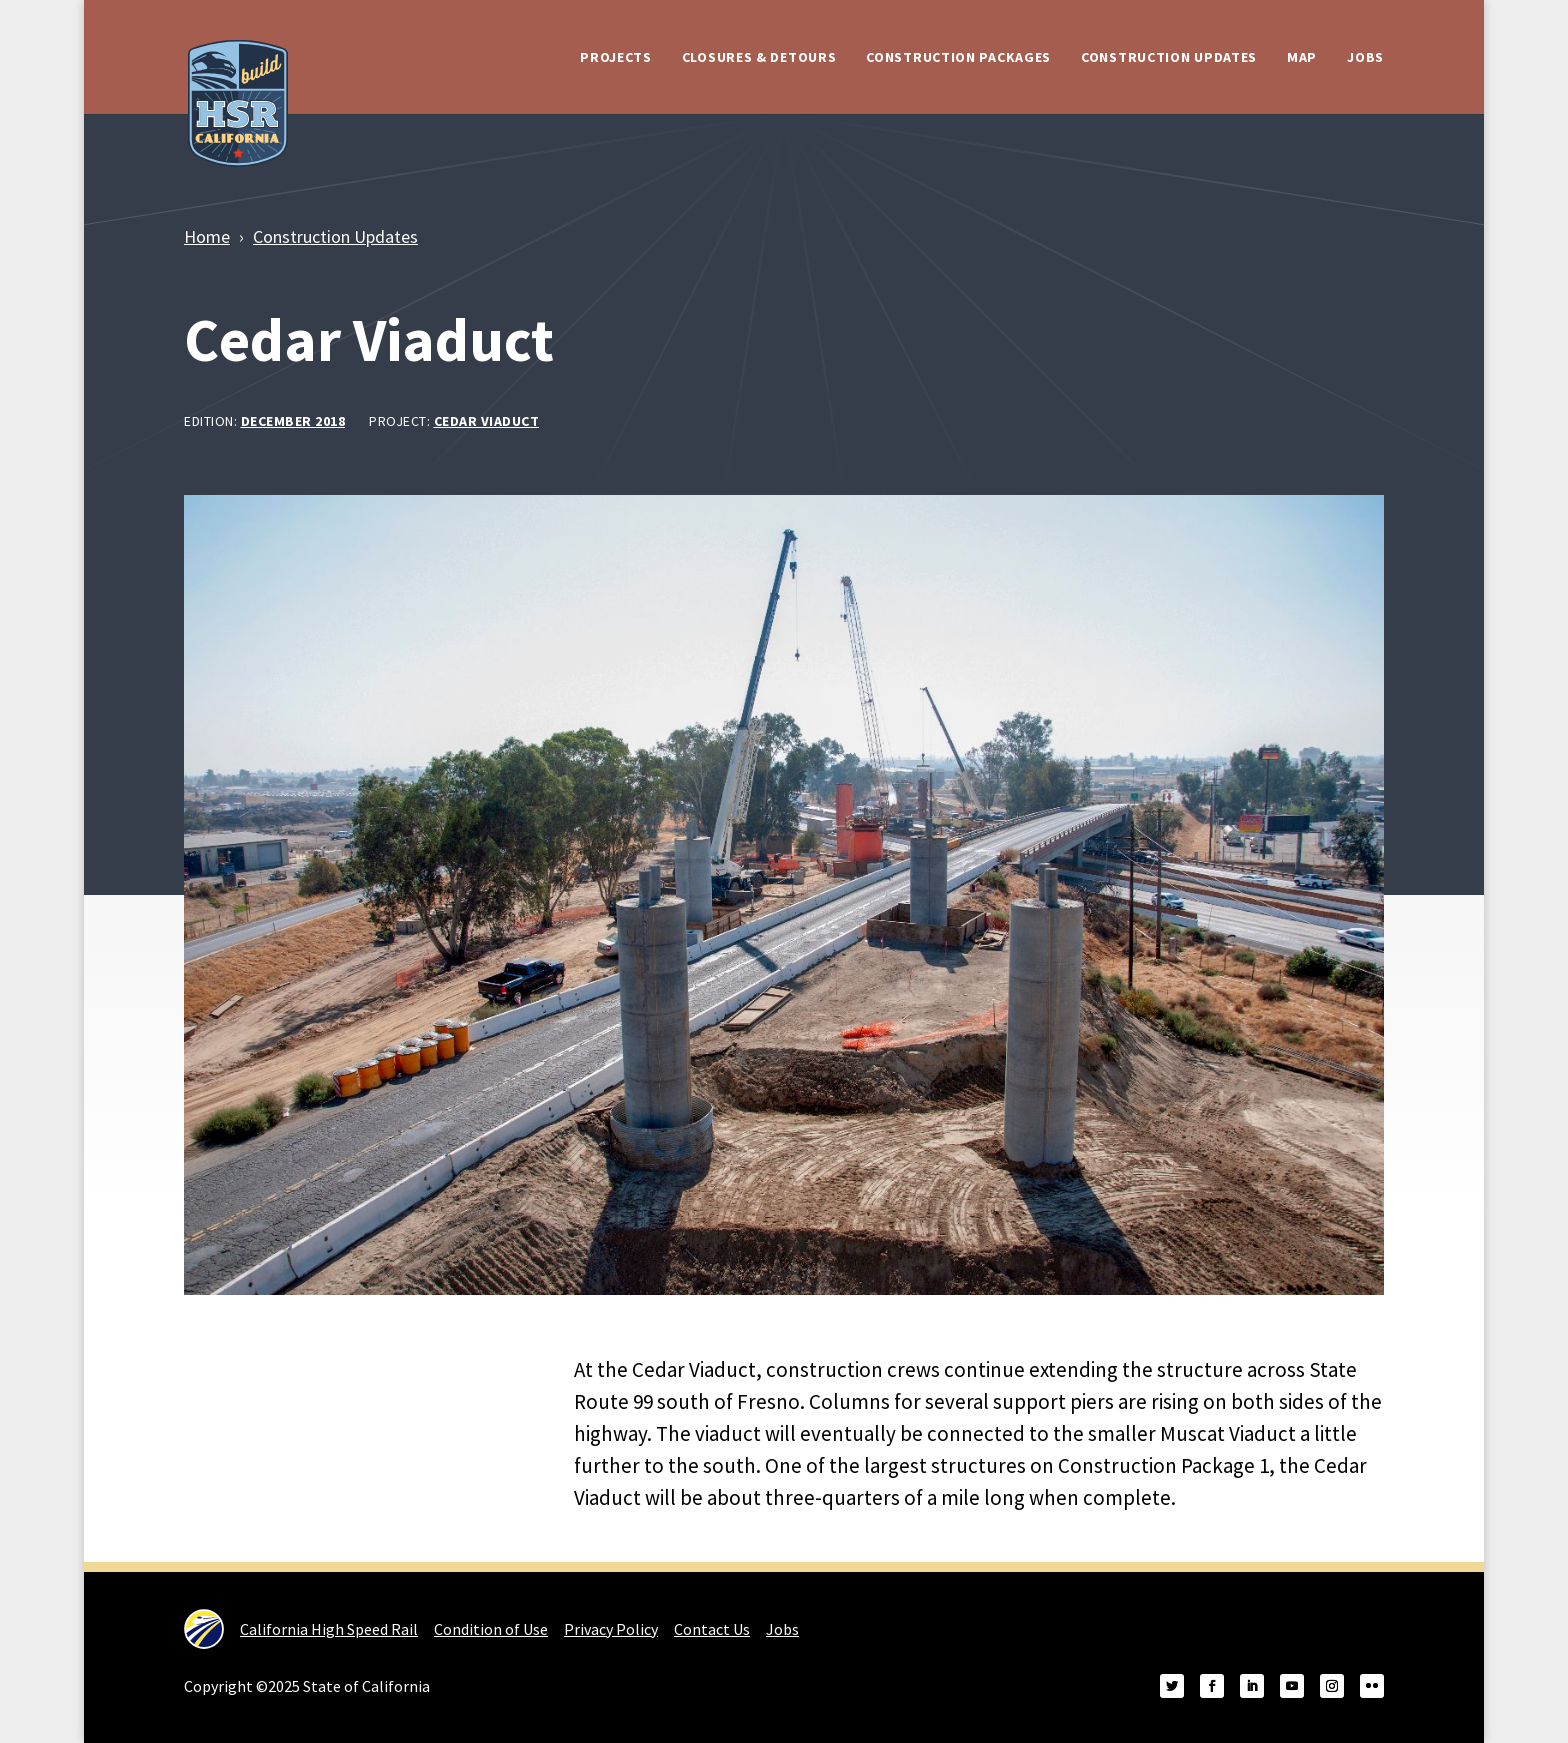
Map (1302, 57)
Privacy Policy (611, 1629)
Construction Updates (1169, 57)
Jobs (1365, 57)
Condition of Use (491, 1629)
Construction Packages (958, 57)
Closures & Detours (759, 57)
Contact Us (712, 1629)
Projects (616, 57)
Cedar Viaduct (487, 421)
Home (207, 236)
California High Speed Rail (301, 1629)
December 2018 (293, 421)
